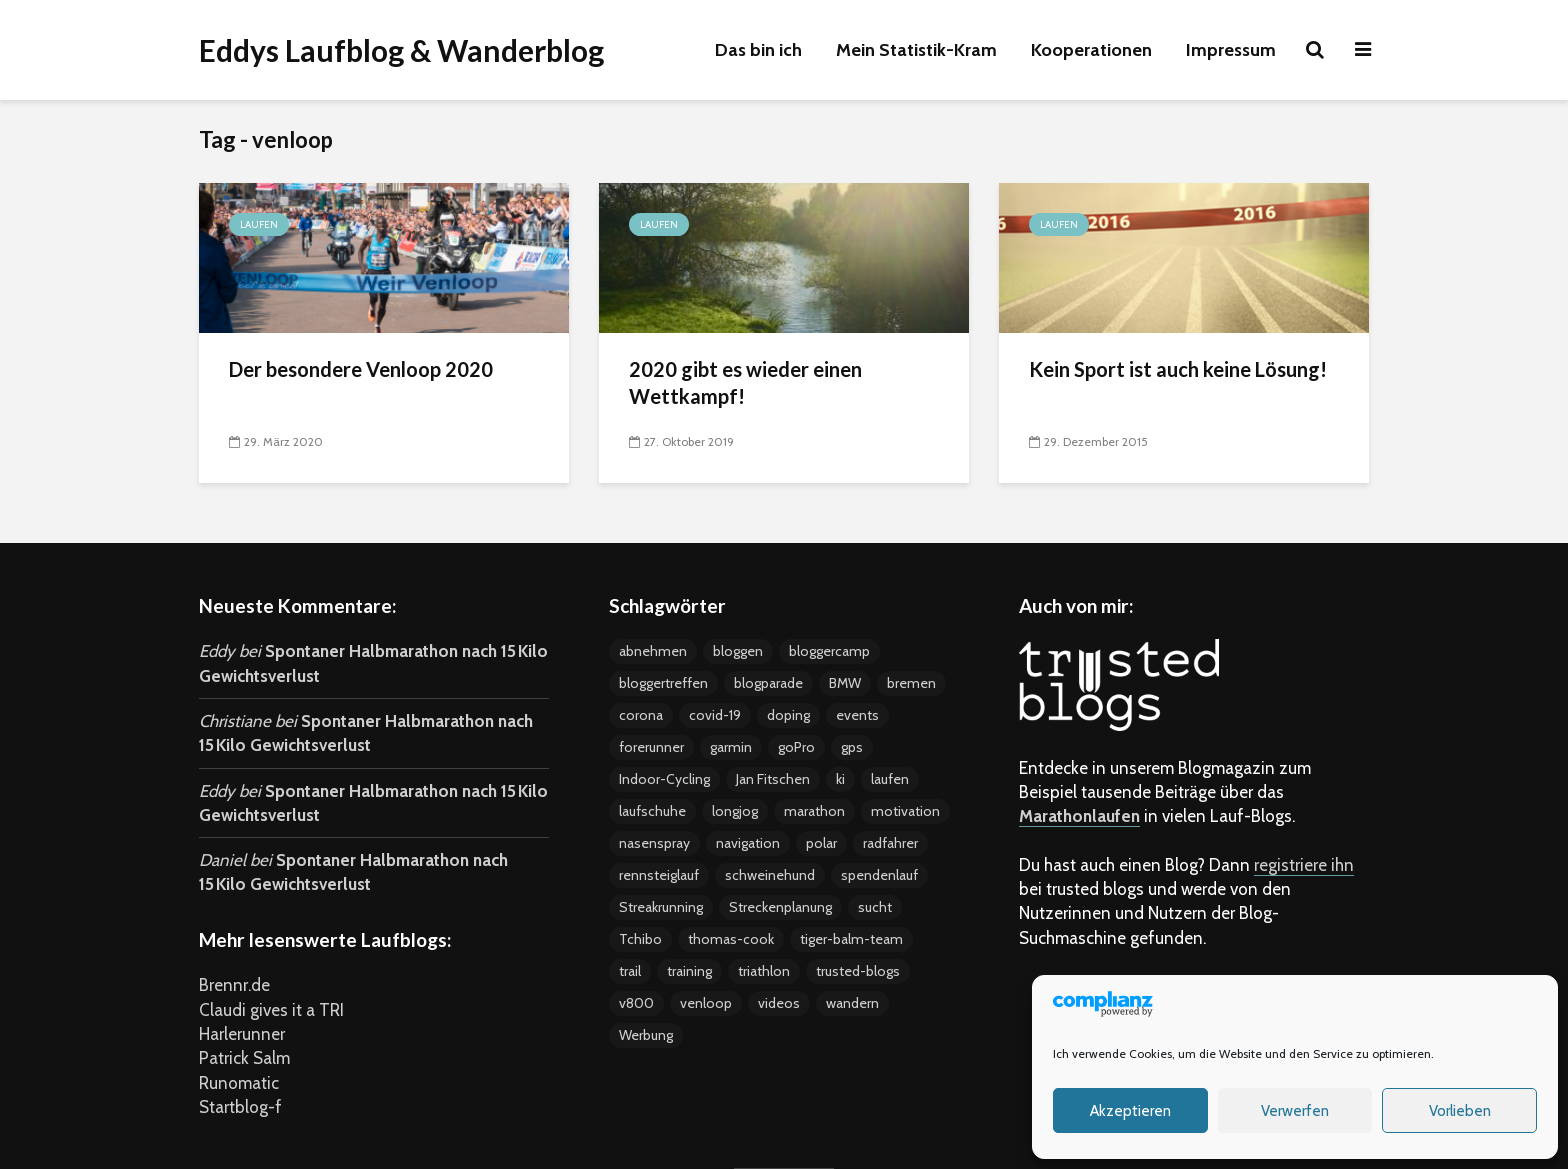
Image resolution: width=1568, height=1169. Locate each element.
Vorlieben (1460, 1111)
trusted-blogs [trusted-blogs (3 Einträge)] (858, 971)
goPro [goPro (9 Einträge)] (796, 747)
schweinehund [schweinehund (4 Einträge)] (770, 875)
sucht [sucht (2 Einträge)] (875, 907)
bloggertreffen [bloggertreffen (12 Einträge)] (663, 683)
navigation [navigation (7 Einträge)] (748, 843)
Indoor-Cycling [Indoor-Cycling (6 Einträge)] (664, 779)
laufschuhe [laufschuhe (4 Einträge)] (652, 811)
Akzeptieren (1130, 1111)
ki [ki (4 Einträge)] (840, 779)
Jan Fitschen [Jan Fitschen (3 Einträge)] (773, 779)
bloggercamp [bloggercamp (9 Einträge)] (829, 651)
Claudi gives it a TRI (271, 1010)
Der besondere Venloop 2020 (361, 369)
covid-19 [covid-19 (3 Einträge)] (715, 715)
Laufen (259, 224)
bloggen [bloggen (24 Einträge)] (738, 651)
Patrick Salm (244, 1058)
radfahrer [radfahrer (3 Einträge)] (890, 843)
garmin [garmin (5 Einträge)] (731, 747)
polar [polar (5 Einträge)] (821, 843)
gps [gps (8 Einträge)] (852, 747)
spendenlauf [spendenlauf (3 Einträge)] (879, 875)
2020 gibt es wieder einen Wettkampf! (745, 382)
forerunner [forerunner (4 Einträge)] (651, 747)
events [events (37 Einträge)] (857, 715)
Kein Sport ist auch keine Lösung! (1178, 369)
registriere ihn (1304, 865)
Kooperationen (1091, 50)
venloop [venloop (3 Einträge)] (706, 1003)
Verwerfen (1295, 1111)
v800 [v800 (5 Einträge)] (636, 1003)
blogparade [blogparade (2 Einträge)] (768, 683)
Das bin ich (758, 50)
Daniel (222, 860)
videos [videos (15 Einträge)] (779, 1003)
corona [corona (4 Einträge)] (641, 715)
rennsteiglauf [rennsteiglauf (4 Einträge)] (659, 875)
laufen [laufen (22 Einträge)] (890, 779)
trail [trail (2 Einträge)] (630, 971)
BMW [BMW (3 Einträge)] (845, 683)
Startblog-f (240, 1107)
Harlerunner (242, 1034)
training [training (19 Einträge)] (689, 971)
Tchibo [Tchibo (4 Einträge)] (640, 939)
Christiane (235, 721)
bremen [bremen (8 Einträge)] (911, 683)
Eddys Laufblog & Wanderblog (401, 50)
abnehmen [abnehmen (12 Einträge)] (653, 651)
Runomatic (239, 1083)
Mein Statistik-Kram (916, 50)
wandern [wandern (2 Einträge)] (852, 1003)
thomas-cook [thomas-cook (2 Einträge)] (731, 939)
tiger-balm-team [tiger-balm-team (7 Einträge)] (851, 939)
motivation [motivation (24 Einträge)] (905, 811)
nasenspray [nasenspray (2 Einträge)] (654, 843)
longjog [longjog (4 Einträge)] (735, 811)
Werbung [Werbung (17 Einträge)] (646, 1035)
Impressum (1231, 50)
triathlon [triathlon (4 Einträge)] (764, 971)
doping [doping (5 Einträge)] (788, 715)
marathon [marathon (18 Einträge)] (814, 811)
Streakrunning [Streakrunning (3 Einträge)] (661, 907)
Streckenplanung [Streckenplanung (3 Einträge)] (780, 907)
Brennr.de (234, 985)
